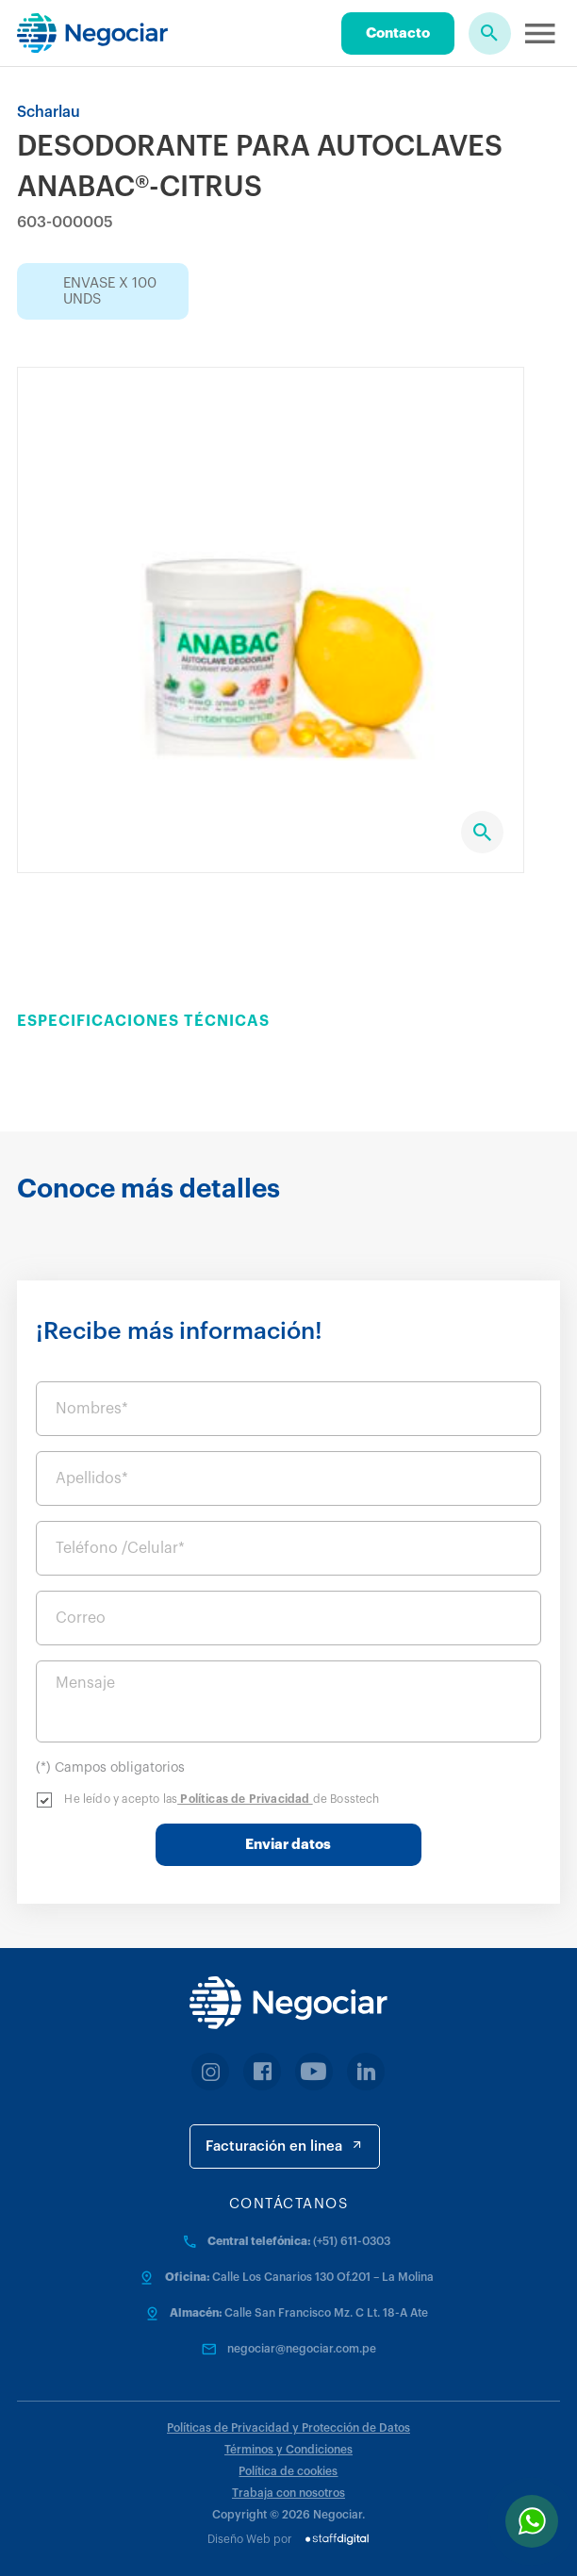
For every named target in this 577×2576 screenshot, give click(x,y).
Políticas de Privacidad (245, 1799)
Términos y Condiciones (288, 2449)
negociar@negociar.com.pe (301, 2348)
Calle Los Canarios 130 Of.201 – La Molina (323, 2277)
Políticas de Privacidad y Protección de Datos (288, 2428)
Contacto (398, 33)
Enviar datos (288, 1845)
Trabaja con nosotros (288, 2493)
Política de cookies (288, 2471)
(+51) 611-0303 (351, 2241)
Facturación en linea (285, 2146)
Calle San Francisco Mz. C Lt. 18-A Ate (326, 2313)
